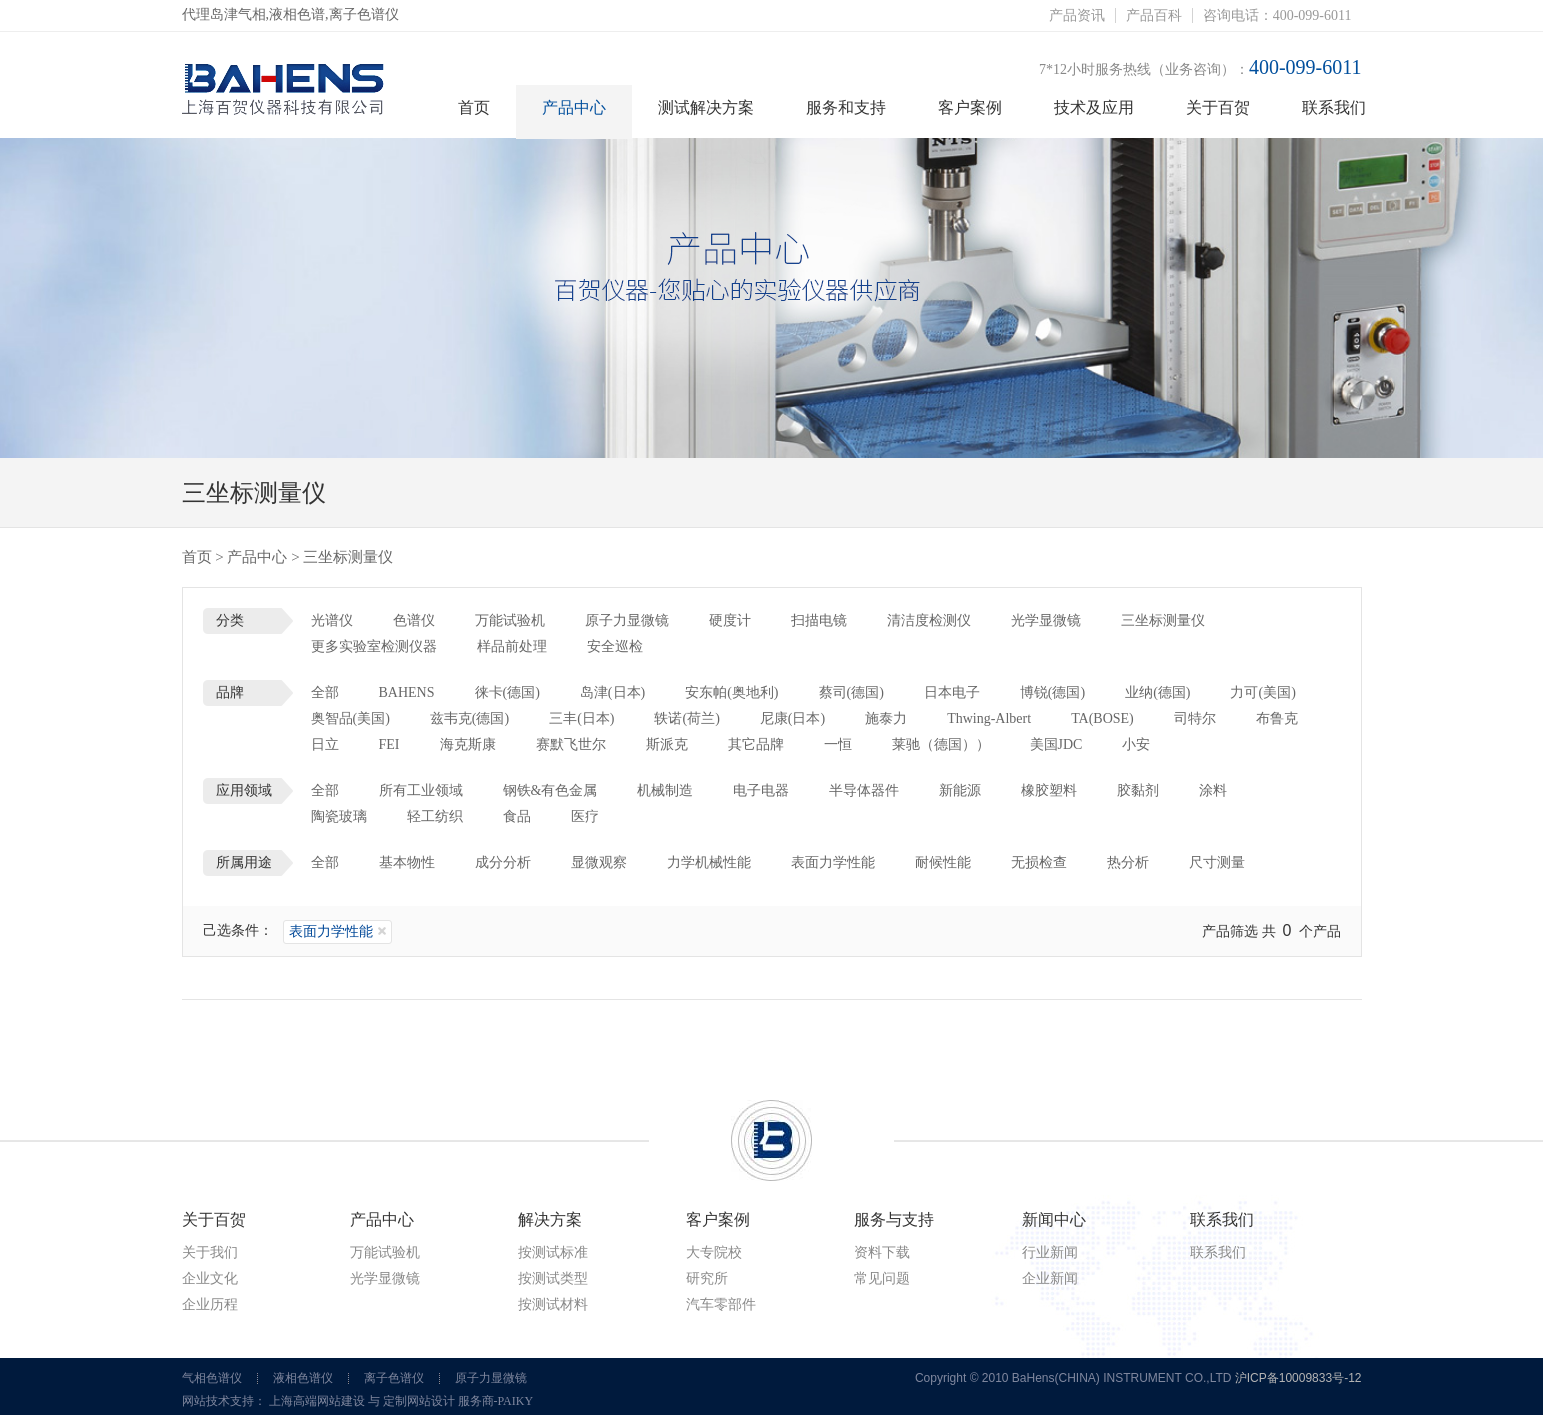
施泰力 (886, 718)
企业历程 (210, 1304)
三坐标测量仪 (1163, 620)
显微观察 (599, 862)
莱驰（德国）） (941, 744)
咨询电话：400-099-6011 (1277, 15)
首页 (474, 107)
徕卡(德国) (507, 692)
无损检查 (1039, 862)
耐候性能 (943, 862)
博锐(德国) (1052, 692)
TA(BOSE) (1102, 718)
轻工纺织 (435, 816)
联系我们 (1334, 107)
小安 (1136, 744)
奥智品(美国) (350, 718)
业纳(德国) (1157, 692)
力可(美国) (1262, 692)
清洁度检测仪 (929, 620)
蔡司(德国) (851, 692)
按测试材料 (553, 1304)
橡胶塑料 (1049, 790)
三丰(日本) (581, 718)
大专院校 (714, 1252)
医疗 (585, 816)
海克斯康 (468, 744)
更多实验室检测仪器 (374, 646)
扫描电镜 (819, 620)
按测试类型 (553, 1278)
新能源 (960, 790)
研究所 (707, 1278)
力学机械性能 (709, 862)
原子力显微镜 (627, 620)
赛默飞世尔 (571, 744)
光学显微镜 (1046, 620)
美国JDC (1056, 744)
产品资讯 (1077, 15)
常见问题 (882, 1278)
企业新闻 (1050, 1278)
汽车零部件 (721, 1304)
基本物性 (407, 862)
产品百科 (1154, 15)
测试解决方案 (706, 107)
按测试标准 (553, 1252)
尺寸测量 (1217, 862)
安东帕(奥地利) (731, 692)
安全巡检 (615, 646)
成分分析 (503, 862)
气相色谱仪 (212, 1378)
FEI (389, 744)
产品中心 (574, 107)
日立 (325, 744)
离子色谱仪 (394, 1378)
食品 (517, 816)
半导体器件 (864, 790)
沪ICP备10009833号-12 (1298, 1378)
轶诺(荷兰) (686, 718)
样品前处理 (512, 646)
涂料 (1213, 790)
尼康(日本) (792, 718)
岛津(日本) (612, 692)
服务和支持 (846, 107)
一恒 (838, 744)
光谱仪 (332, 620)
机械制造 (665, 790)
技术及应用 (1094, 107)
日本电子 (952, 692)
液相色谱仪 (303, 1378)
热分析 (1128, 862)
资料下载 (882, 1252)
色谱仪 (414, 620)
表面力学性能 (833, 862)
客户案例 (970, 107)
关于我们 (210, 1252)
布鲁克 (1277, 718)
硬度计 (730, 620)
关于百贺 (1218, 107)
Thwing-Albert (989, 718)
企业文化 (210, 1278)
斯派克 (667, 744)
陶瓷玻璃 (339, 816)
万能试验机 (510, 620)
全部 (325, 692)
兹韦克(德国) (469, 718)
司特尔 (1195, 718)
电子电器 (761, 790)
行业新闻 (1050, 1252)
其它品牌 (756, 744)
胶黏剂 (1138, 790)
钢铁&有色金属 (550, 790)
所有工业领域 (421, 790)
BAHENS (407, 692)
